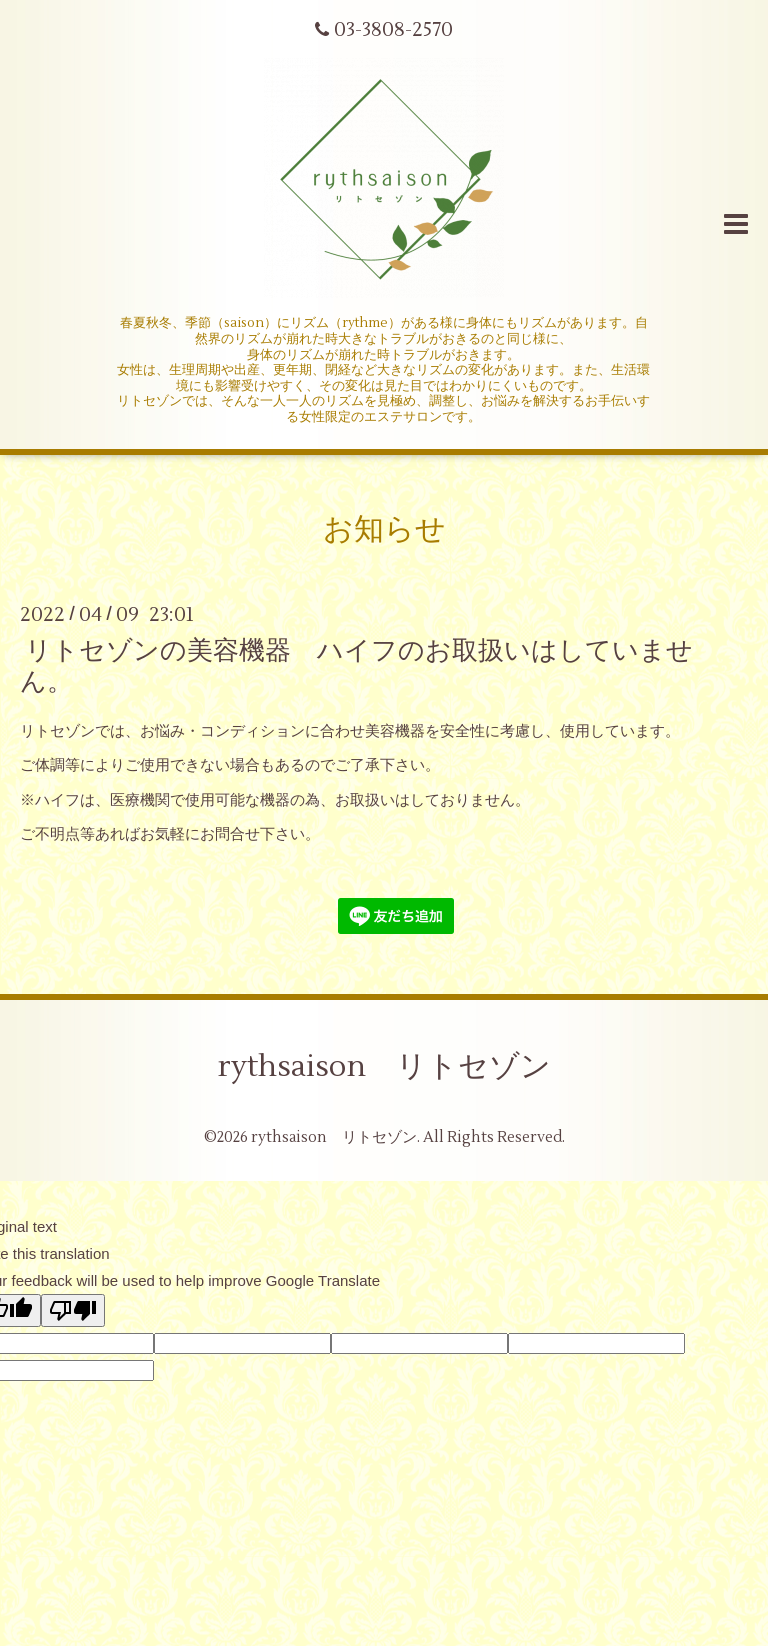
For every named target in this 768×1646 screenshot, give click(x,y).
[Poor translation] (73, 1310)
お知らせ (384, 529)
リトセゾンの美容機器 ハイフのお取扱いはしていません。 (356, 665)
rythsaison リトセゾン (384, 1066)
